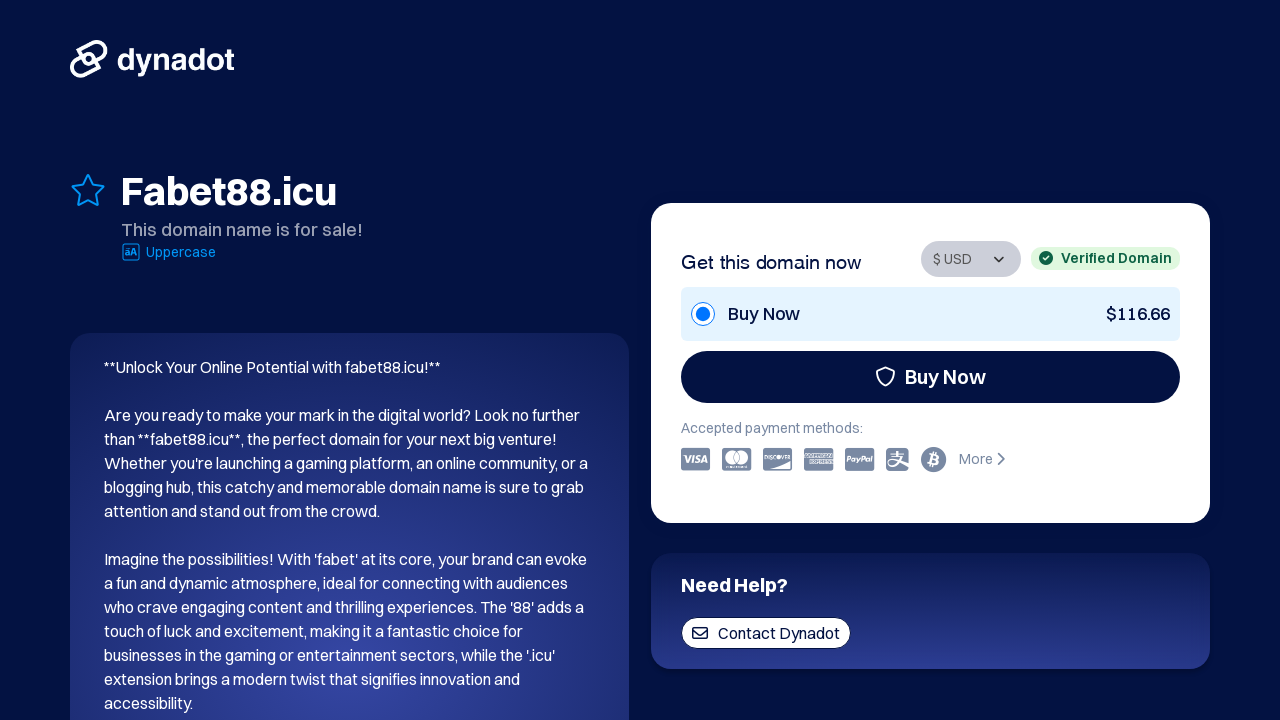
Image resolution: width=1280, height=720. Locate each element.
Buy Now (930, 376)
